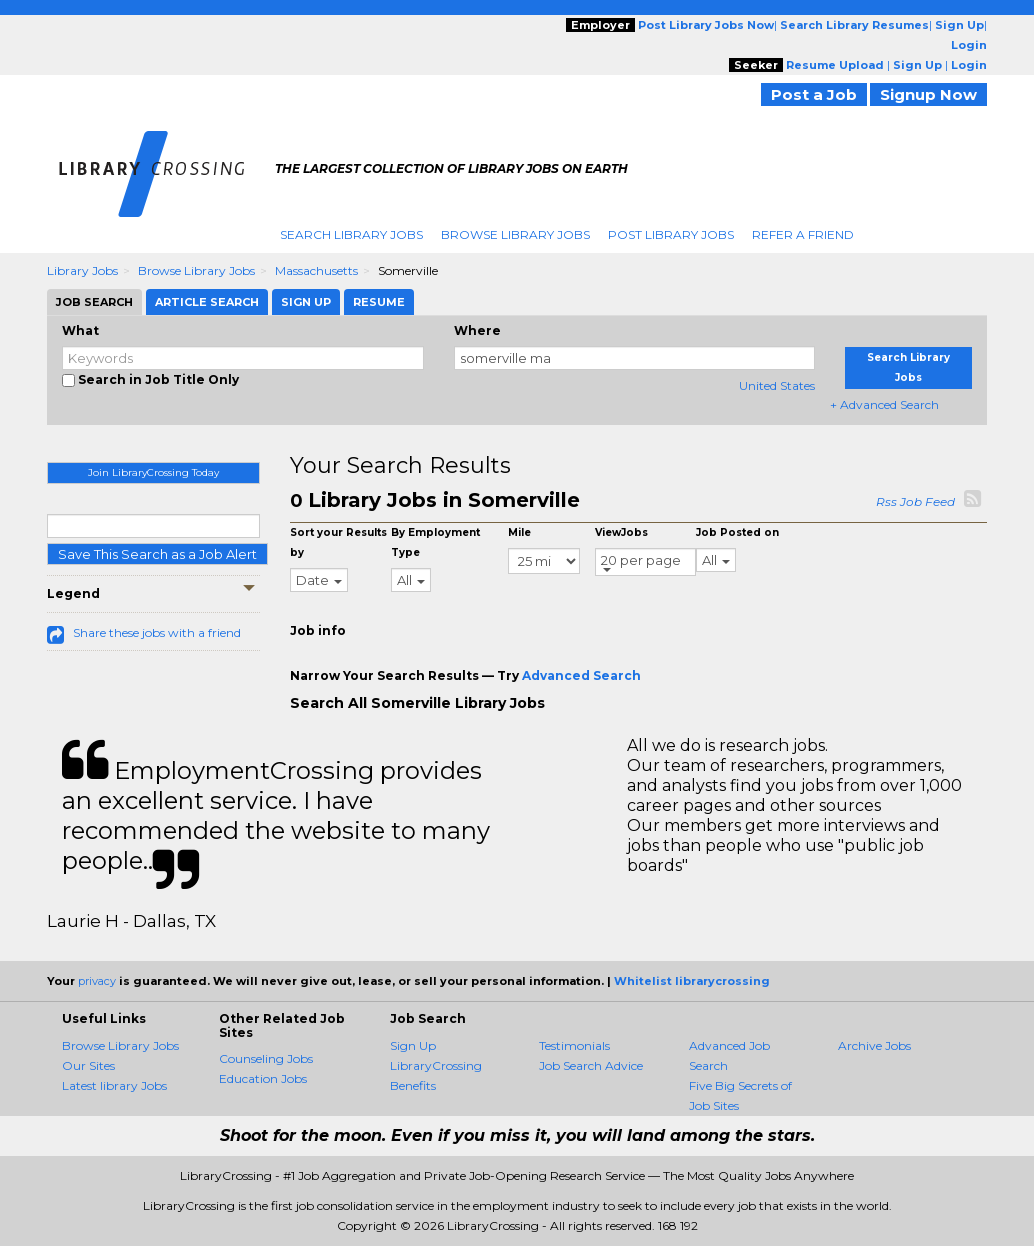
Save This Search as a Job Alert (157, 554)
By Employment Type (435, 542)
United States (777, 385)
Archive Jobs (874, 1045)
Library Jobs (82, 270)
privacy (97, 981)
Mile (519, 532)
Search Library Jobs (351, 234)
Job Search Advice (591, 1065)
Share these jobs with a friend (157, 632)
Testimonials (574, 1045)
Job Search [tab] (94, 302)
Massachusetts (316, 270)
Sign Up (413, 1045)
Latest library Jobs (114, 1085)
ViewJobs (621, 532)
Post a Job (814, 94)
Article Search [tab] (207, 302)
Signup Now (928, 94)
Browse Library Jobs (515, 234)
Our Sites (88, 1065)
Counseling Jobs (266, 1058)
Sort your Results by (338, 542)
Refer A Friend (803, 234)
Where (477, 330)
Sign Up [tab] (306, 302)
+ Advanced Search (884, 404)
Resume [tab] (379, 302)
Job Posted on (737, 532)
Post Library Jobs (671, 234)
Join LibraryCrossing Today (153, 472)
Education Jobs (263, 1078)
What (80, 330)
